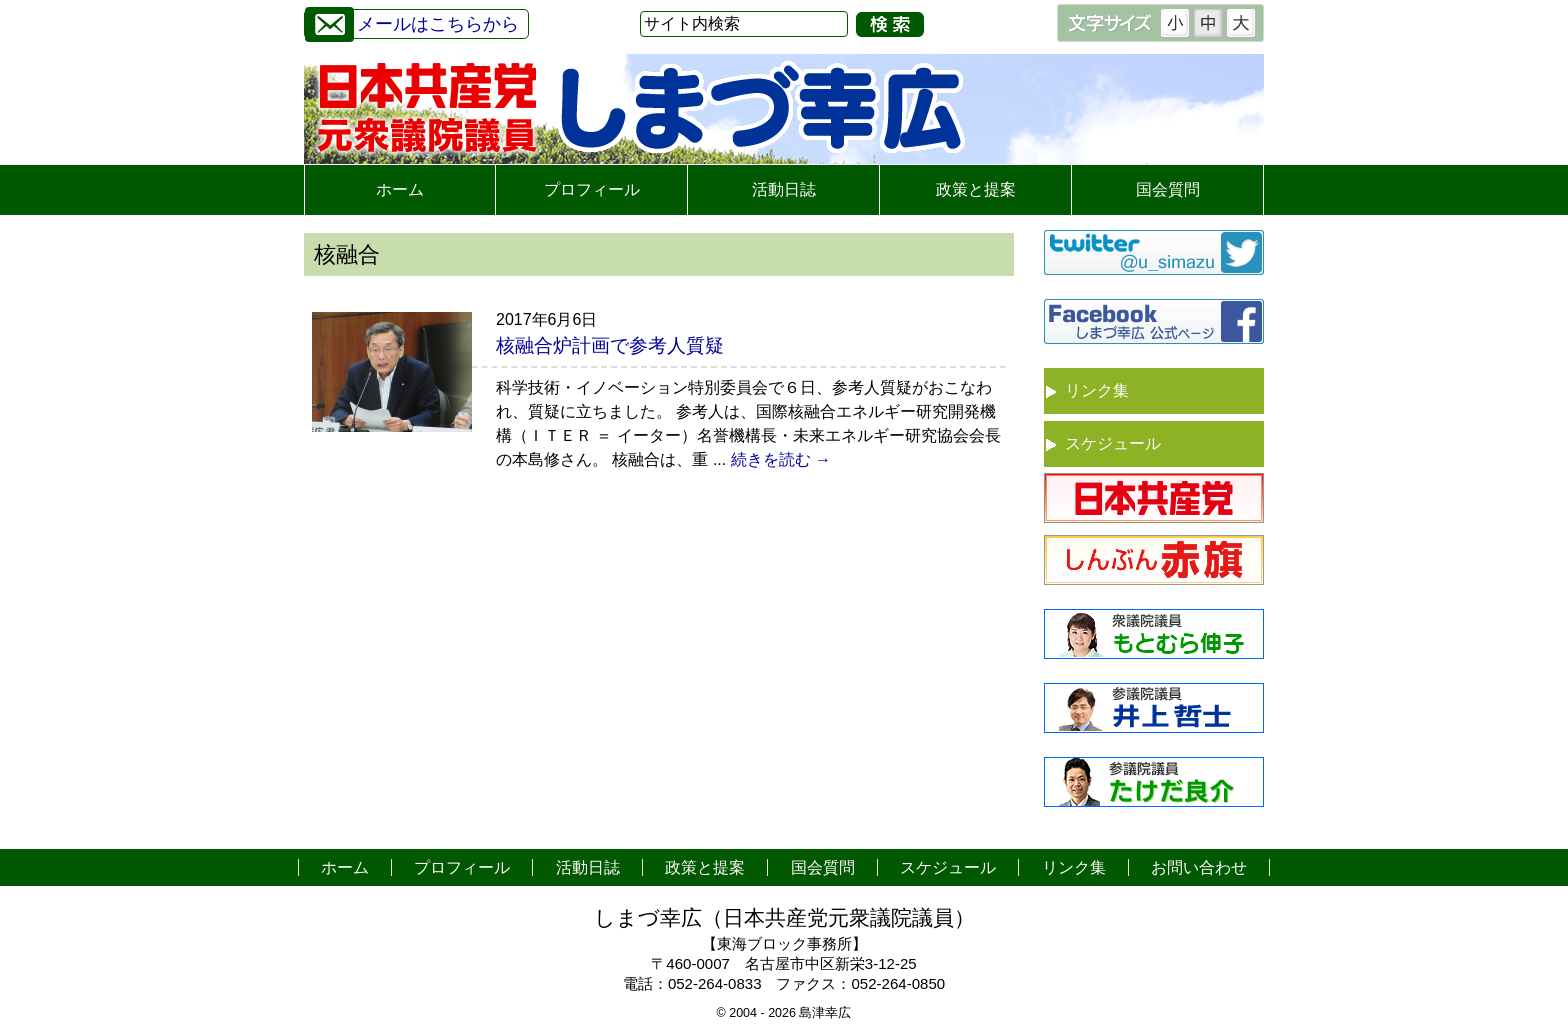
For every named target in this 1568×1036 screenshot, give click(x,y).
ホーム (400, 189)
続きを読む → (781, 459)
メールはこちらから (412, 21)
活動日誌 (784, 189)
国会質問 (1168, 189)
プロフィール (592, 189)
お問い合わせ (1199, 867)
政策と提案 (976, 189)
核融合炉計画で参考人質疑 (610, 345)
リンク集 (1097, 390)
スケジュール (1113, 443)
